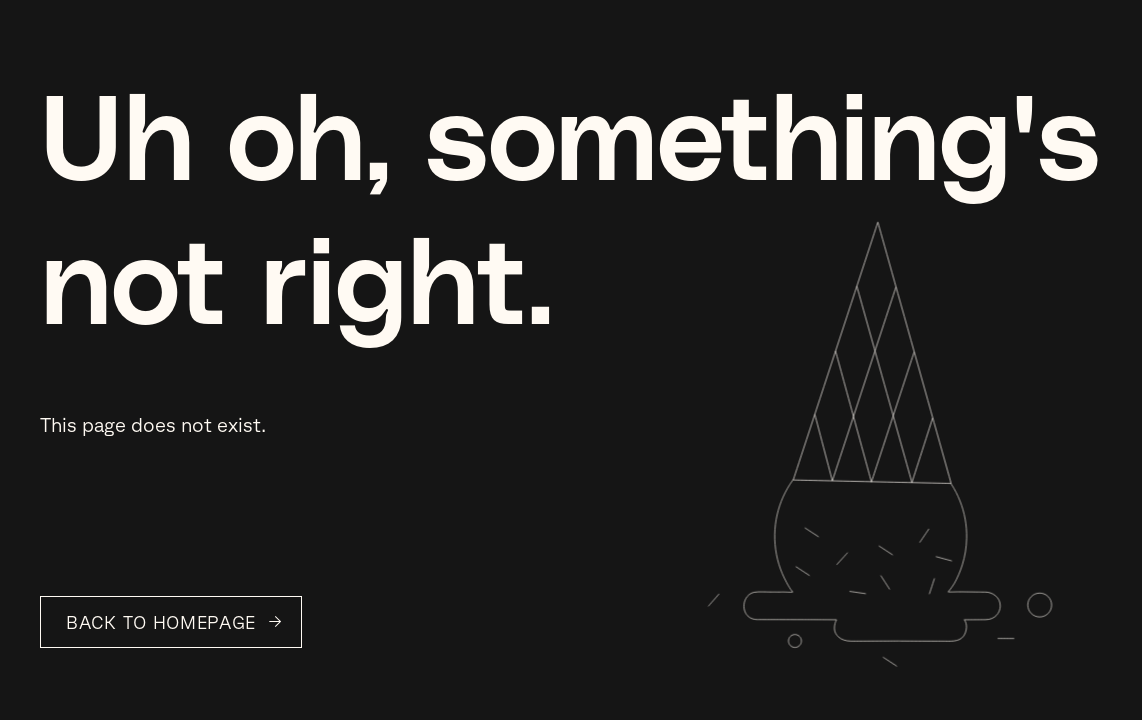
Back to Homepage (161, 622)
